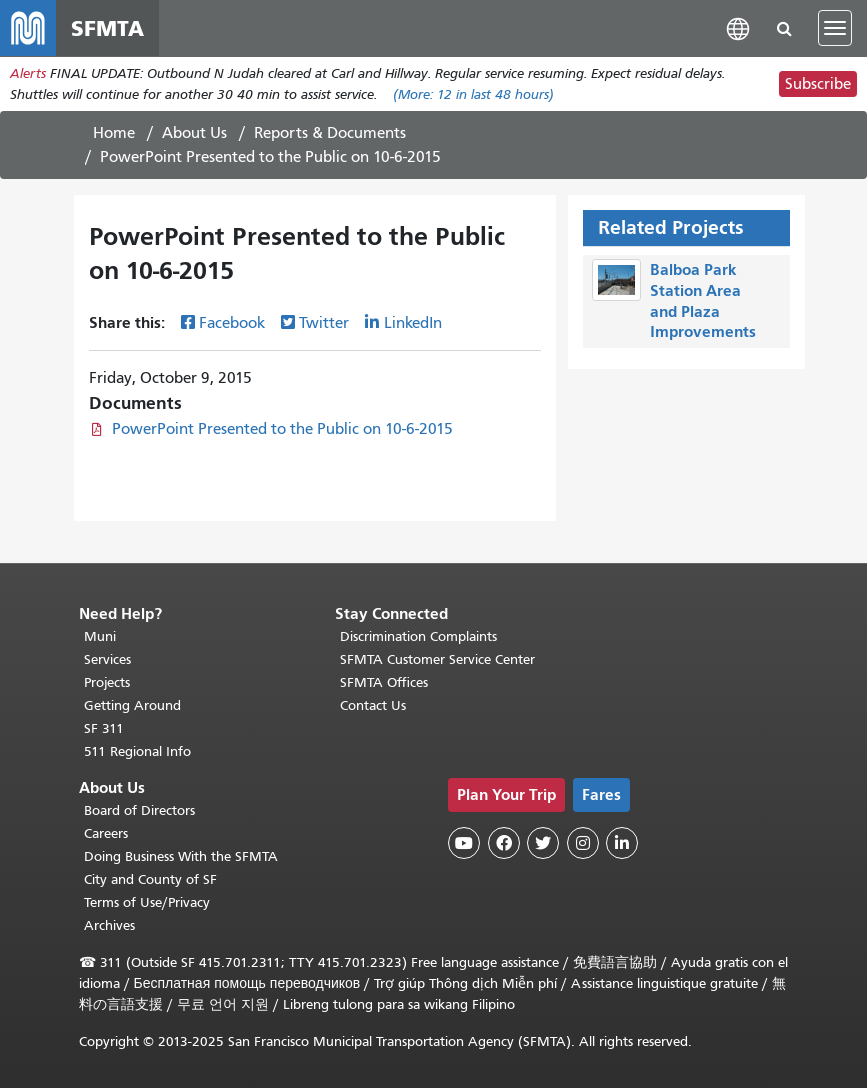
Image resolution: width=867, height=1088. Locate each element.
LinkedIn (413, 323)
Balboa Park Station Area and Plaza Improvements (703, 300)
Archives (109, 925)
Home (114, 133)
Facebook (232, 323)
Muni (100, 636)
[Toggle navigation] (835, 28)
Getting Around (132, 705)
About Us (194, 133)
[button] (738, 27)
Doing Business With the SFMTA (181, 856)
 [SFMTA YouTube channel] (464, 843)
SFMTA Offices (384, 682)
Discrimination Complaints (418, 636)
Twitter (324, 323)
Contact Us (373, 705)
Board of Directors (139, 810)
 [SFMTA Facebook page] (504, 843)
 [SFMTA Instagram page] (583, 843)
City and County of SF (150, 879)
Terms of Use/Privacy (147, 902)
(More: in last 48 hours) (473, 94)
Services (107, 659)
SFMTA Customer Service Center (437, 659)
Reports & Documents (330, 133)
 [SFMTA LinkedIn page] (622, 843)
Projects (107, 682)
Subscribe (818, 84)
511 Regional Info (137, 751)
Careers (106, 833)
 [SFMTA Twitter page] (543, 843)
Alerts (28, 73)
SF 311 (104, 728)
